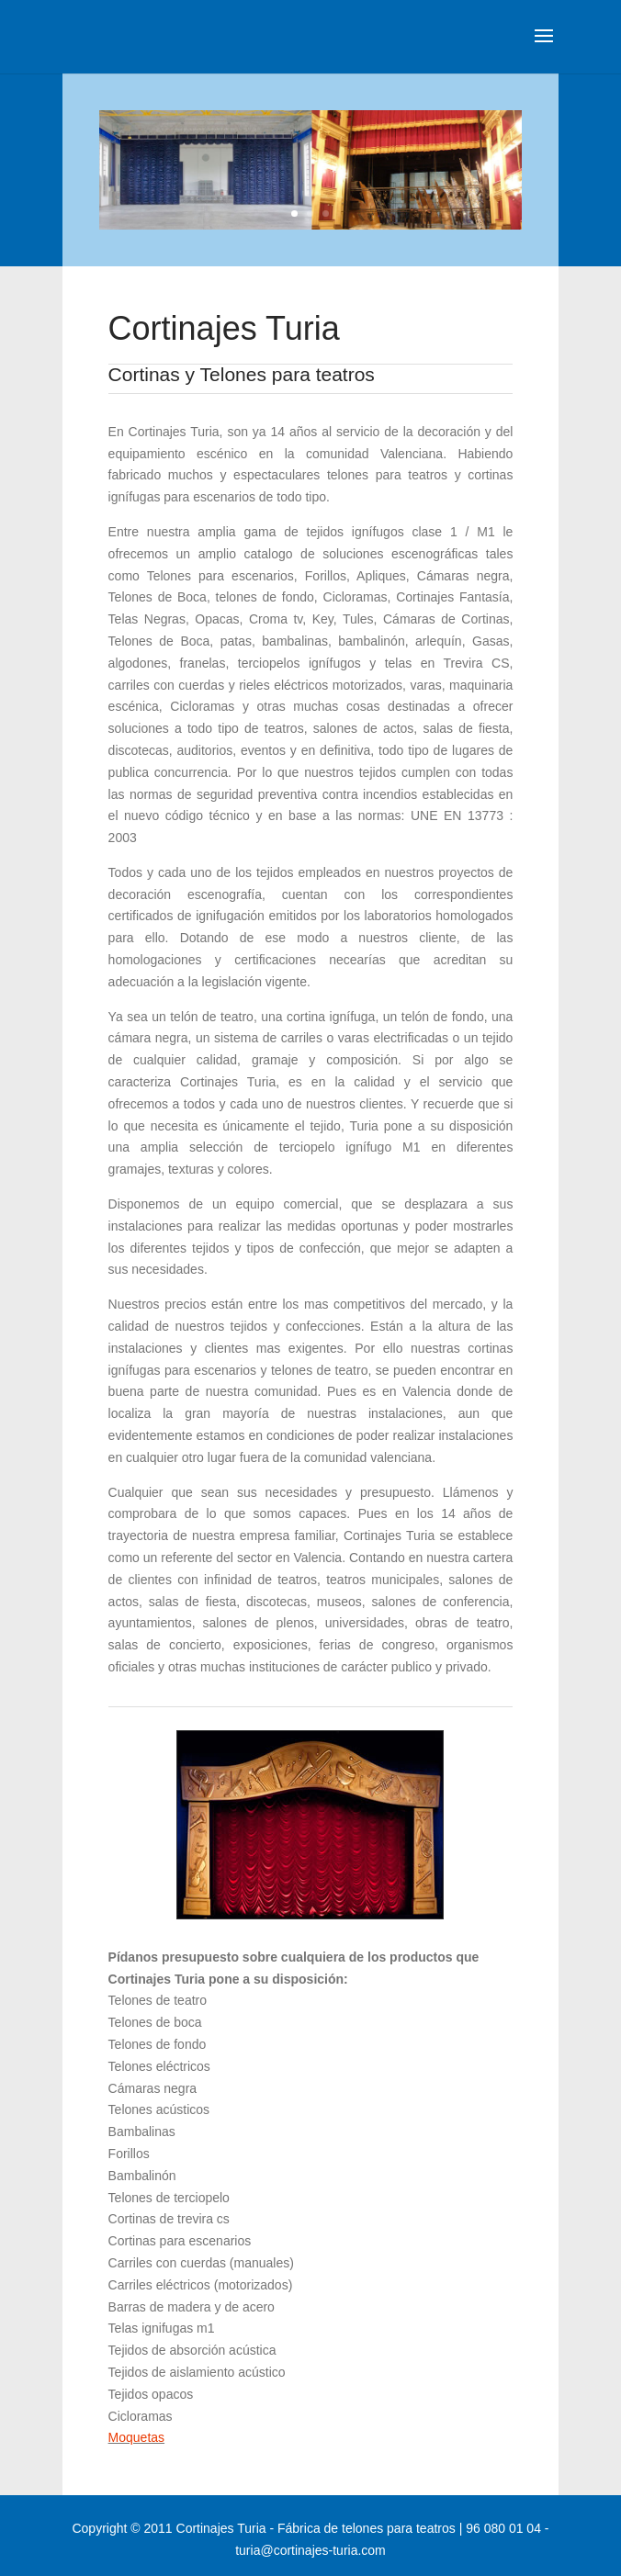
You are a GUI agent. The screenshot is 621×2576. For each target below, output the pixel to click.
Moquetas (136, 2437)
